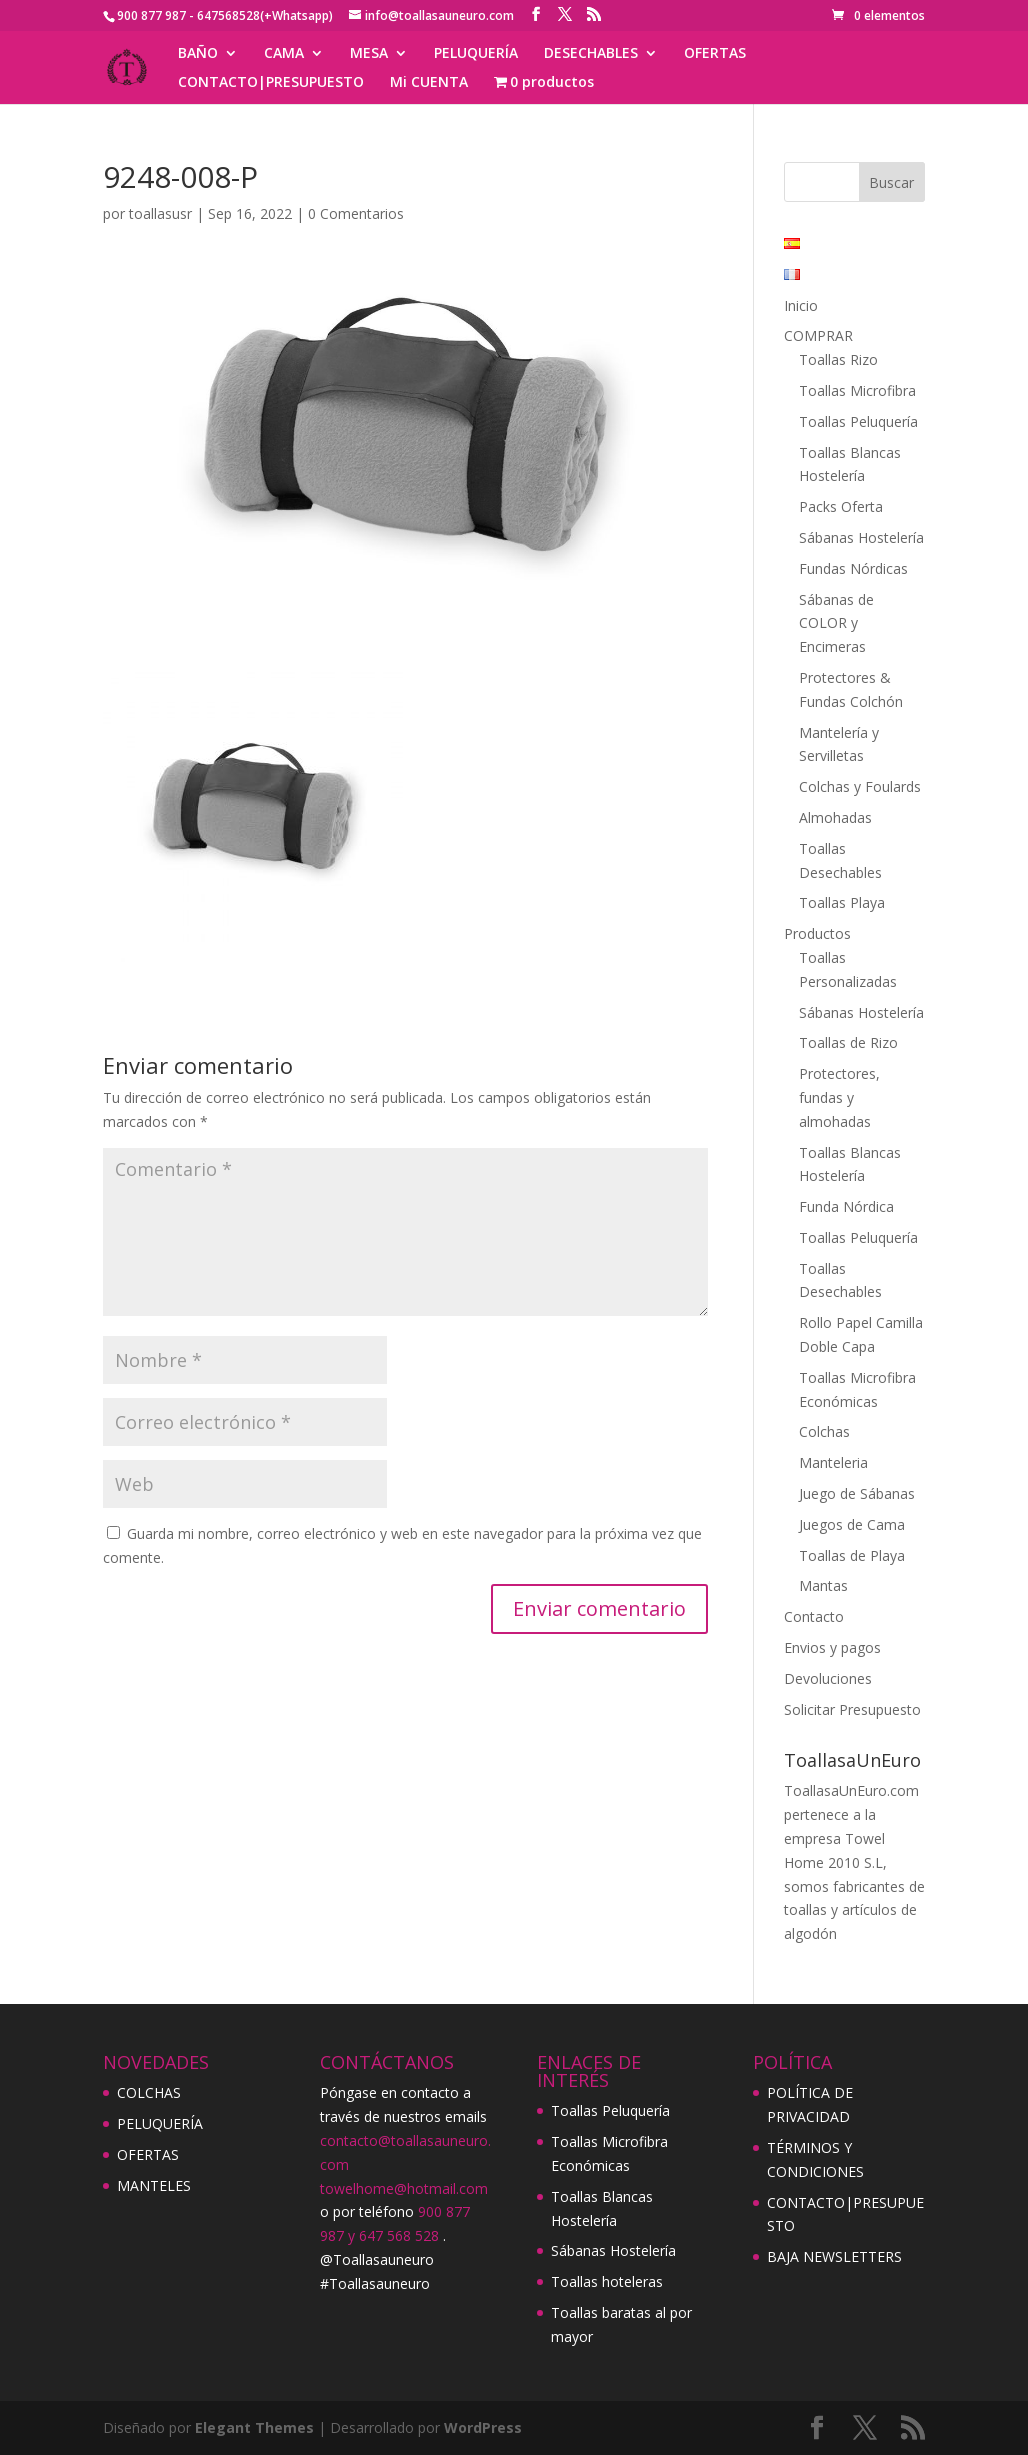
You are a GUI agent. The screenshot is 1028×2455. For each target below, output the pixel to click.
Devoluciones (828, 1678)
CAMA (284, 54)
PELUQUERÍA (476, 54)
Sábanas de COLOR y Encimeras (836, 623)
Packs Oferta (841, 506)
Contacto (814, 1616)
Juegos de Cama (852, 1524)
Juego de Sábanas (857, 1493)
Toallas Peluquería (858, 421)
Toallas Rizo (838, 359)
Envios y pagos (832, 1647)
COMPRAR (818, 335)
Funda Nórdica (846, 1206)
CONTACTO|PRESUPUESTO (271, 83)
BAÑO (198, 54)
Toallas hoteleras (607, 2281)
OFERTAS (715, 54)
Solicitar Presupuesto (852, 1709)
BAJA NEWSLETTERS (834, 2256)
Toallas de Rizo (848, 1042)
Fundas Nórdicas (853, 568)
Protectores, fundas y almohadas (839, 1097)
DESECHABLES (591, 54)
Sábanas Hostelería (861, 537)
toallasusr (160, 213)
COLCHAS (149, 2092)
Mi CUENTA (429, 83)
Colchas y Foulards (860, 786)
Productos (817, 933)
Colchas (824, 1431)
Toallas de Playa (852, 1555)
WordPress (483, 2427)
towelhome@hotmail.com (404, 2188)
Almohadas (835, 817)
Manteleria (833, 1462)
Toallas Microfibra (857, 390)
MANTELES (154, 2185)
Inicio (801, 305)
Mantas (823, 1585)
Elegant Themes (254, 2427)
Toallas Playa (842, 902)
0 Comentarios (356, 213)
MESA (369, 54)
